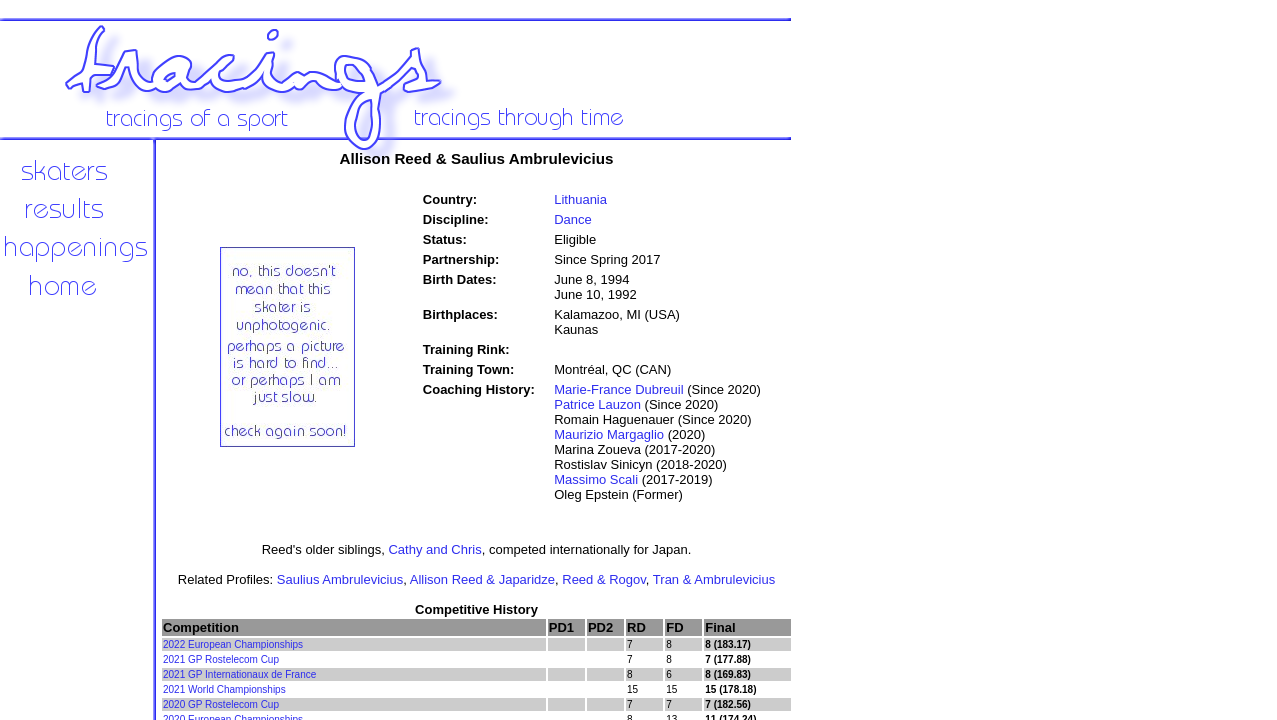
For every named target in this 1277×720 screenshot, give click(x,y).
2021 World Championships (224, 689)
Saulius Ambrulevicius (340, 579)
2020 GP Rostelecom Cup (221, 704)
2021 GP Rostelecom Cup (221, 659)
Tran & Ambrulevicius (714, 579)
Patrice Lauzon (597, 404)
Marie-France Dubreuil (618, 389)
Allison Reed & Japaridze (482, 579)
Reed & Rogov (604, 579)
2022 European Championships (233, 644)
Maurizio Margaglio (609, 434)
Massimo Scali (596, 479)
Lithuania (580, 199)
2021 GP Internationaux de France (239, 674)
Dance (573, 219)
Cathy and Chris (434, 549)
